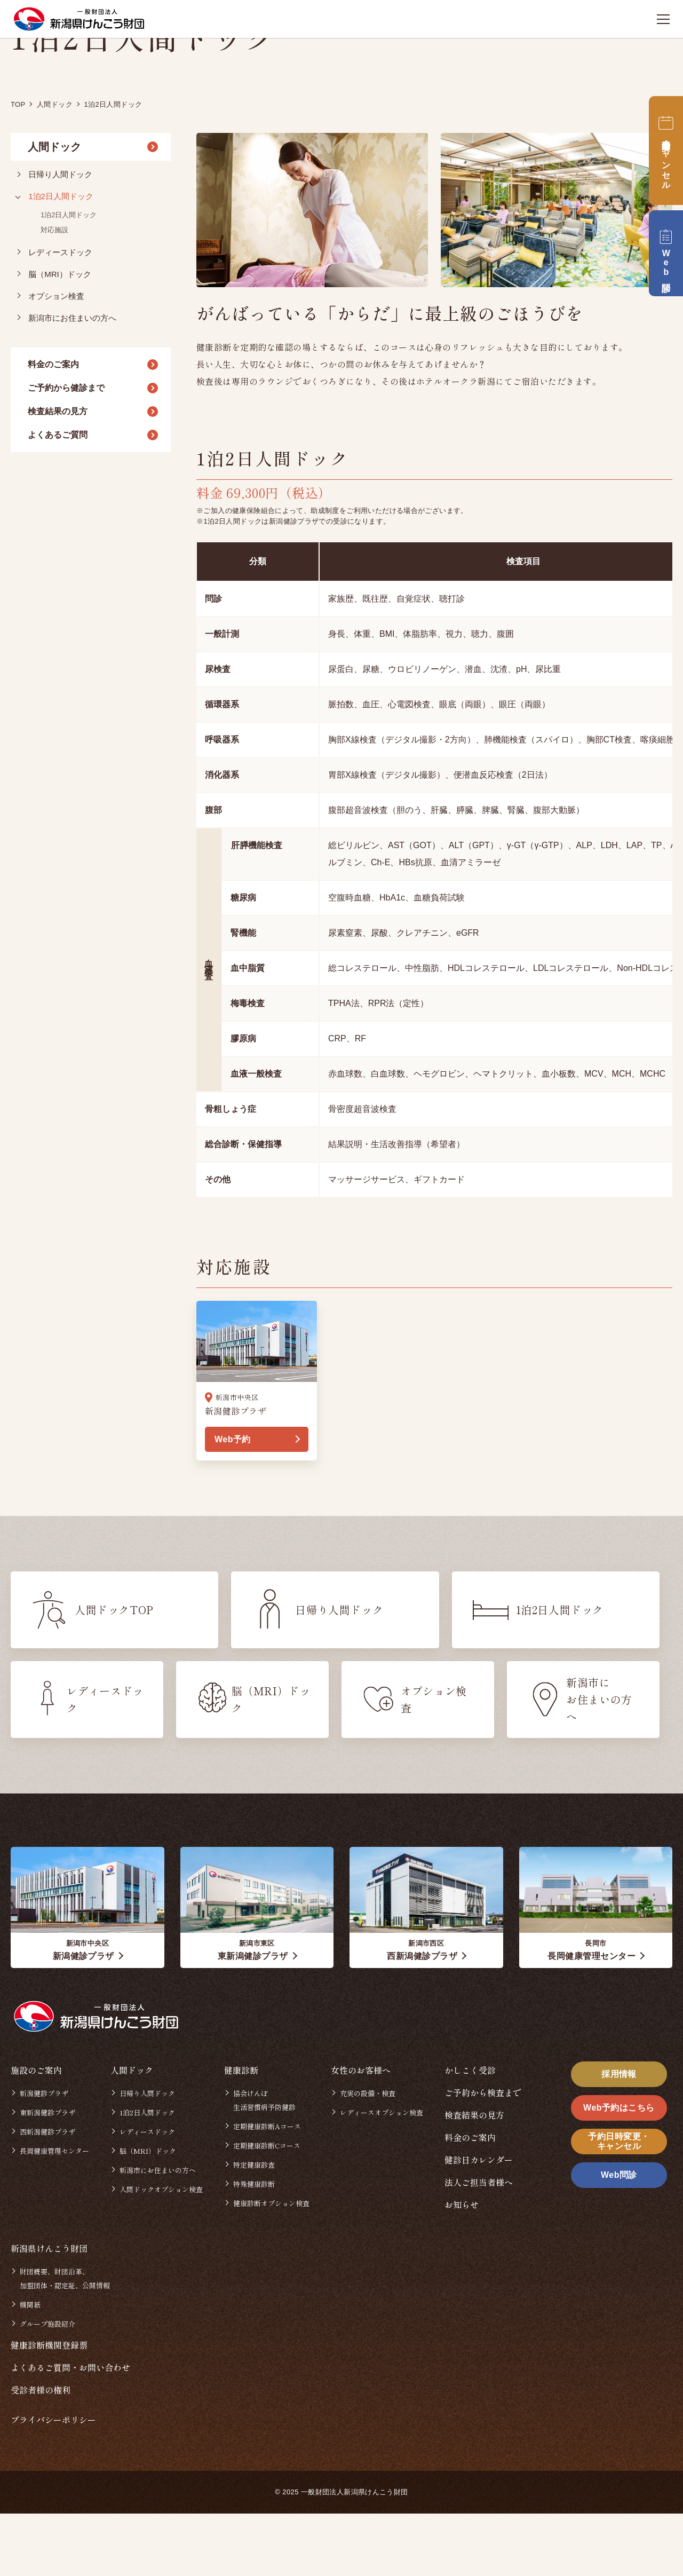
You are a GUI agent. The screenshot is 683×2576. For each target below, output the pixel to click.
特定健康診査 (254, 2227)
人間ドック (54, 210)
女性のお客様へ (361, 2132)
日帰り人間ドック (60, 237)
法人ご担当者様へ (478, 2244)
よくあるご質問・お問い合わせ (70, 2429)
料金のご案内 (53, 426)
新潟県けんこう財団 (49, 2310)
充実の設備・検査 (367, 2156)
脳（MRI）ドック (59, 336)
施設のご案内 (36, 2132)
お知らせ (461, 2267)
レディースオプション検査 (381, 2175)
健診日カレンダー (478, 2222)
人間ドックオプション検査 (161, 2252)
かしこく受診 (470, 2132)
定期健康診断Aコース (267, 2189)
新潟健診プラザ (44, 2156)
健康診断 (241, 2132)
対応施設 (54, 292)
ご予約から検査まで (482, 2154)
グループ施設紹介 (47, 2386)
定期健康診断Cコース (266, 2208)
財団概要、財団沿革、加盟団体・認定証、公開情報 (65, 2341)
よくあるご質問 (58, 497)
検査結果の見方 (58, 473)
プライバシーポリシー (53, 2482)
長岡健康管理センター (54, 2213)
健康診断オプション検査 (271, 2266)
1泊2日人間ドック (60, 259)
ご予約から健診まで (66, 450)
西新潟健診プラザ (47, 2194)
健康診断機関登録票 (49, 2407)
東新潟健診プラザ (47, 2175)
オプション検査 (56, 358)
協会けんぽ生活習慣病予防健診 (264, 2163)
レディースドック (60, 314)
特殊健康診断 (254, 2246)
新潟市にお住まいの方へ (72, 380)
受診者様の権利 (40, 2452)
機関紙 (30, 2367)
